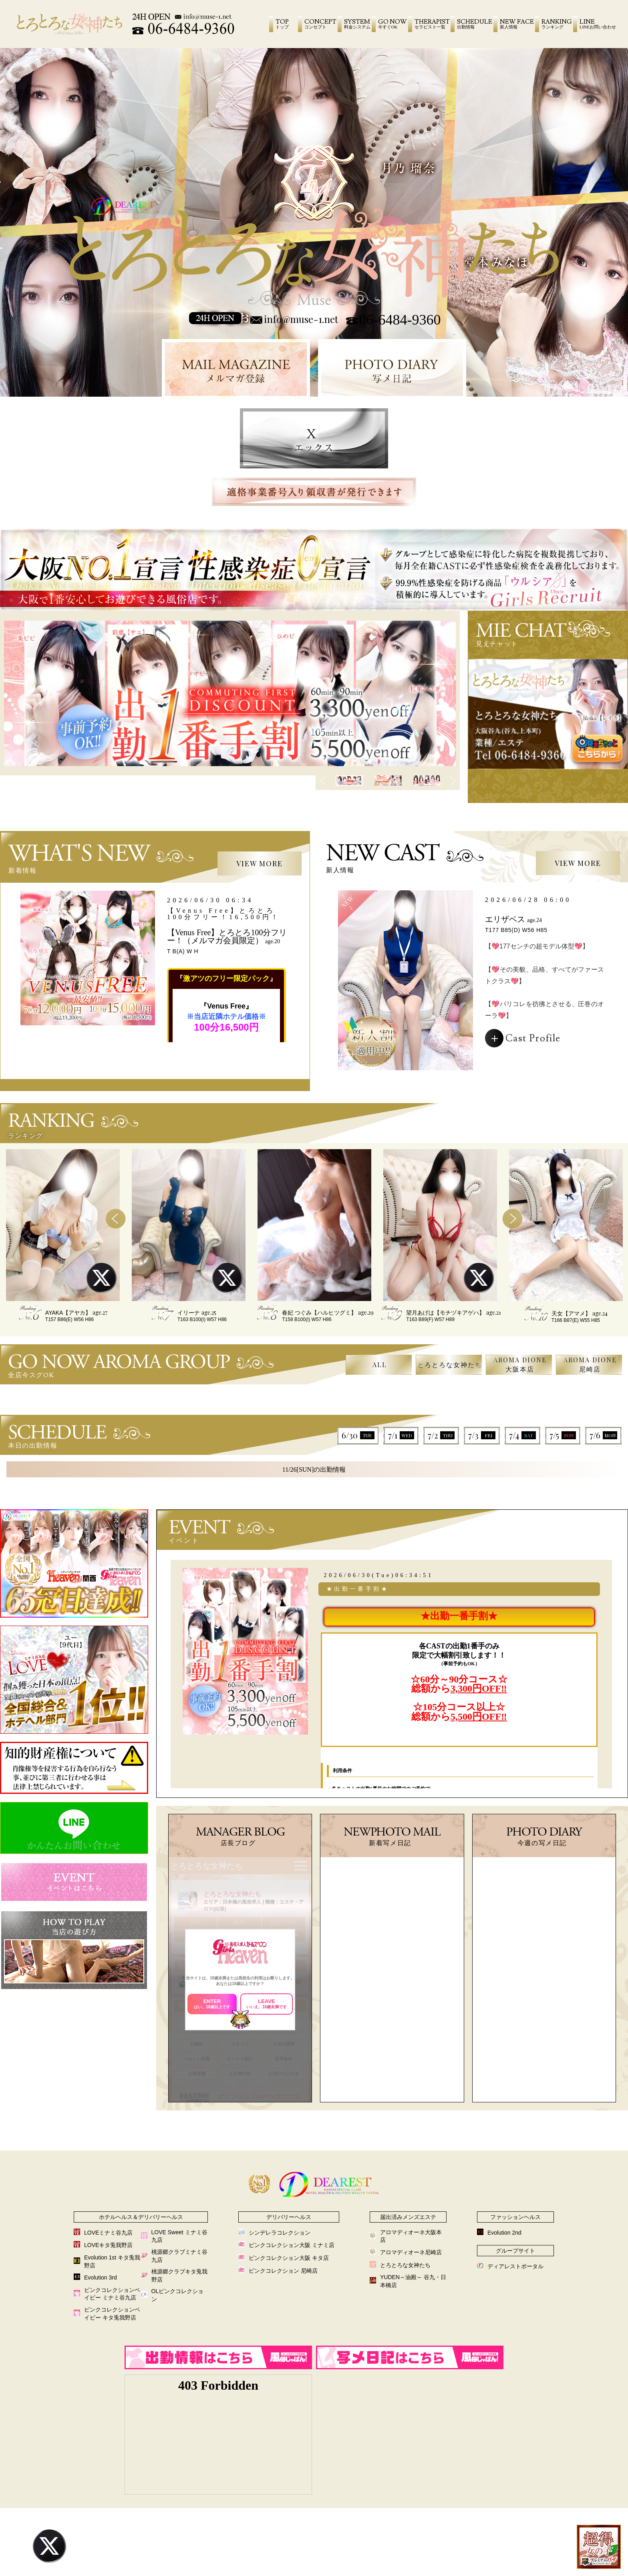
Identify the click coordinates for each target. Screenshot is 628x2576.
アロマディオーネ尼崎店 (411, 2252)
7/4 (522, 1435)
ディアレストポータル (515, 2266)
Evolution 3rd (100, 2277)
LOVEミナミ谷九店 (108, 2232)
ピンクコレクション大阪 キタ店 (289, 2258)
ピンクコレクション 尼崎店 (283, 2270)
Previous (323, 781)
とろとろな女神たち (449, 1364)
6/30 (358, 1435)
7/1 (401, 1435)
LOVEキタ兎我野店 (108, 2245)
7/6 (603, 1435)
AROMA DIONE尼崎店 (590, 1364)
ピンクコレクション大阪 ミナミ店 (291, 2245)
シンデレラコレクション (279, 2232)
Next (453, 781)
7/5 (563, 1435)
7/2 (441, 1435)
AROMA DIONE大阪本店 (520, 1364)
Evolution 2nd (504, 2232)
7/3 (481, 1435)
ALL (379, 1364)
